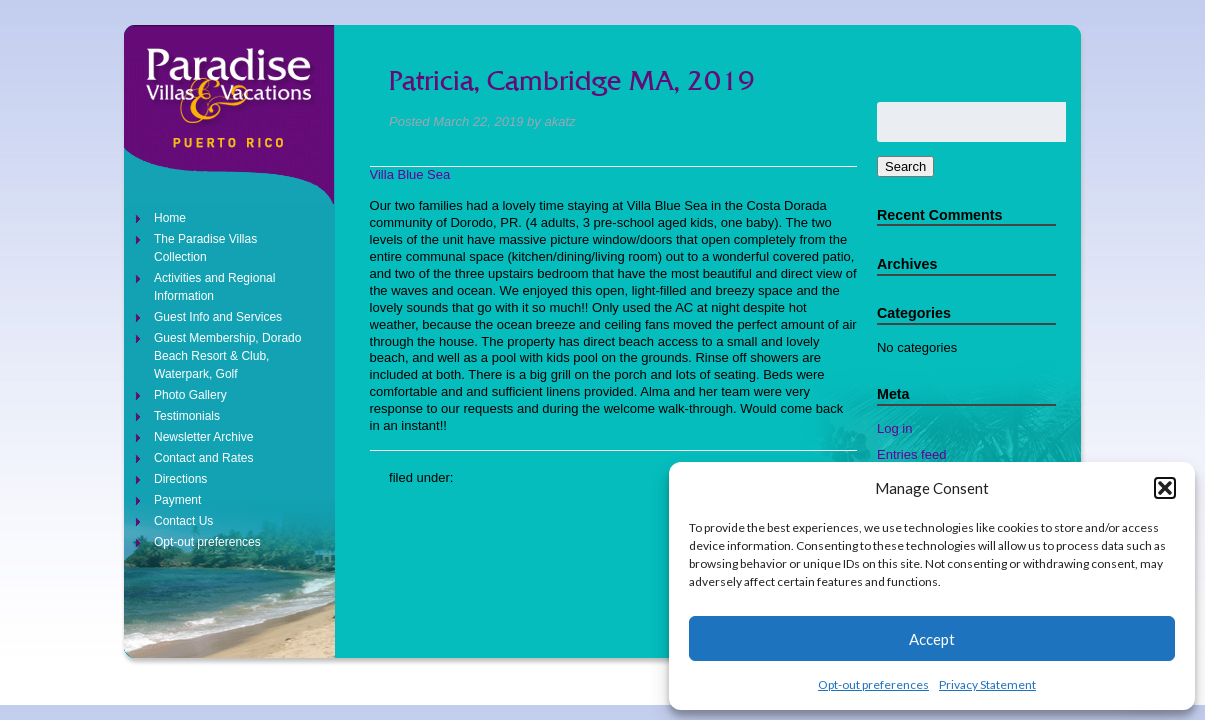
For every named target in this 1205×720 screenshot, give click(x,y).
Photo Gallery (190, 395)
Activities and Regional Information (214, 287)
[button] (1165, 488)
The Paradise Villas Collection (205, 248)
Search (905, 166)
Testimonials (187, 416)
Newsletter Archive (203, 437)
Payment (177, 500)
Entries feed (911, 454)
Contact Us (183, 521)
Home (170, 218)
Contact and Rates (203, 458)
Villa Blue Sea (410, 174)
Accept (932, 639)
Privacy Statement (987, 684)
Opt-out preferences (873, 684)
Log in (894, 428)
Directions (180, 479)
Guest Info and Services (218, 317)
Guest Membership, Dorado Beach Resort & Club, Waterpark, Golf (227, 356)
